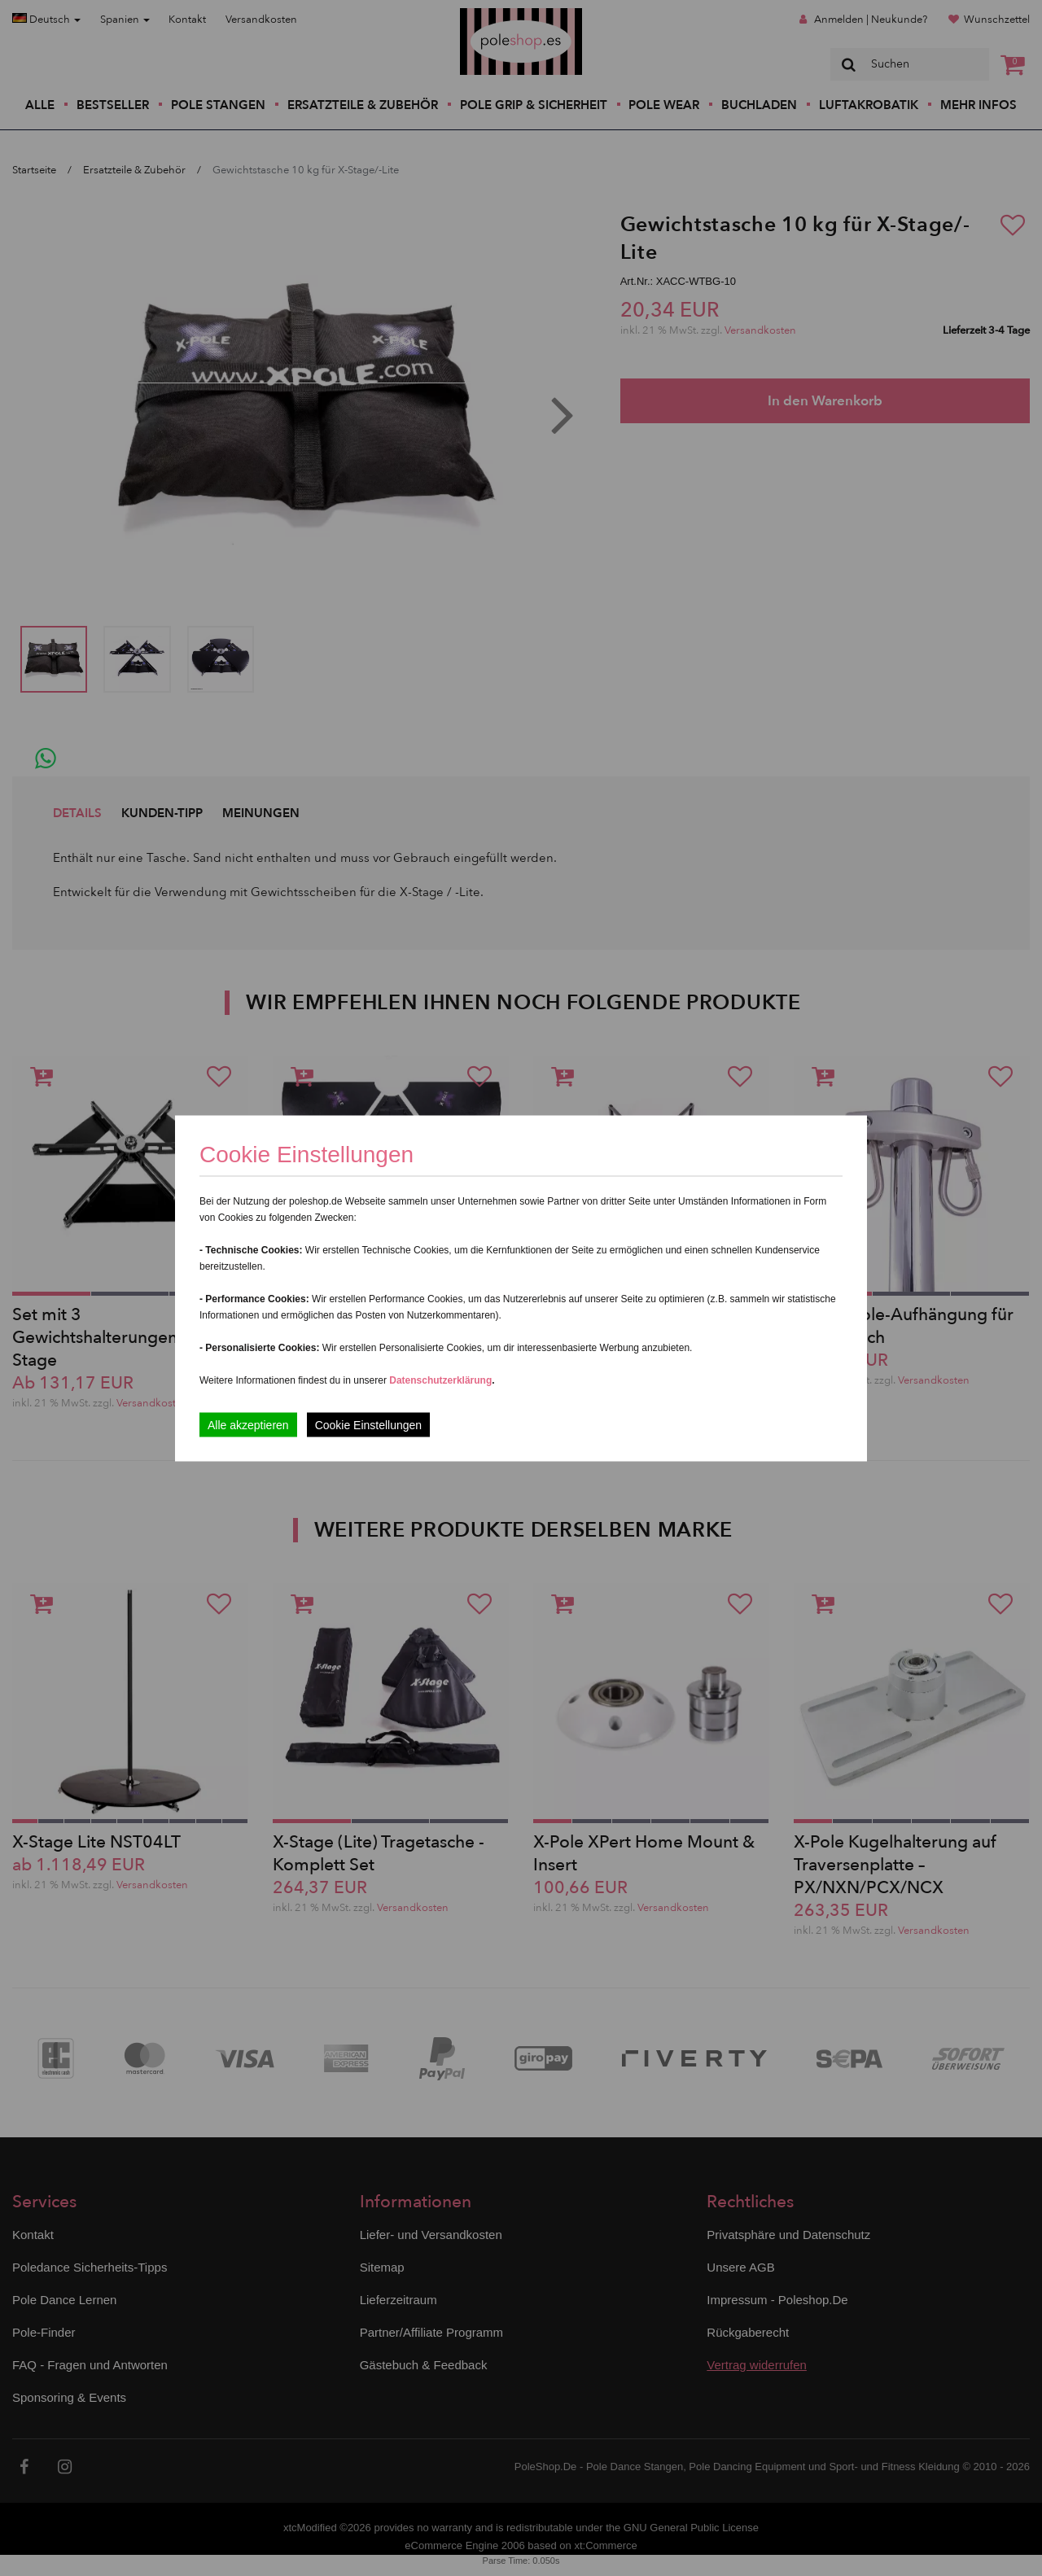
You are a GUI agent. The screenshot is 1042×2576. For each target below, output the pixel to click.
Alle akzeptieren (248, 1424)
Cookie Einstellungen (368, 1424)
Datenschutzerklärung (440, 1379)
